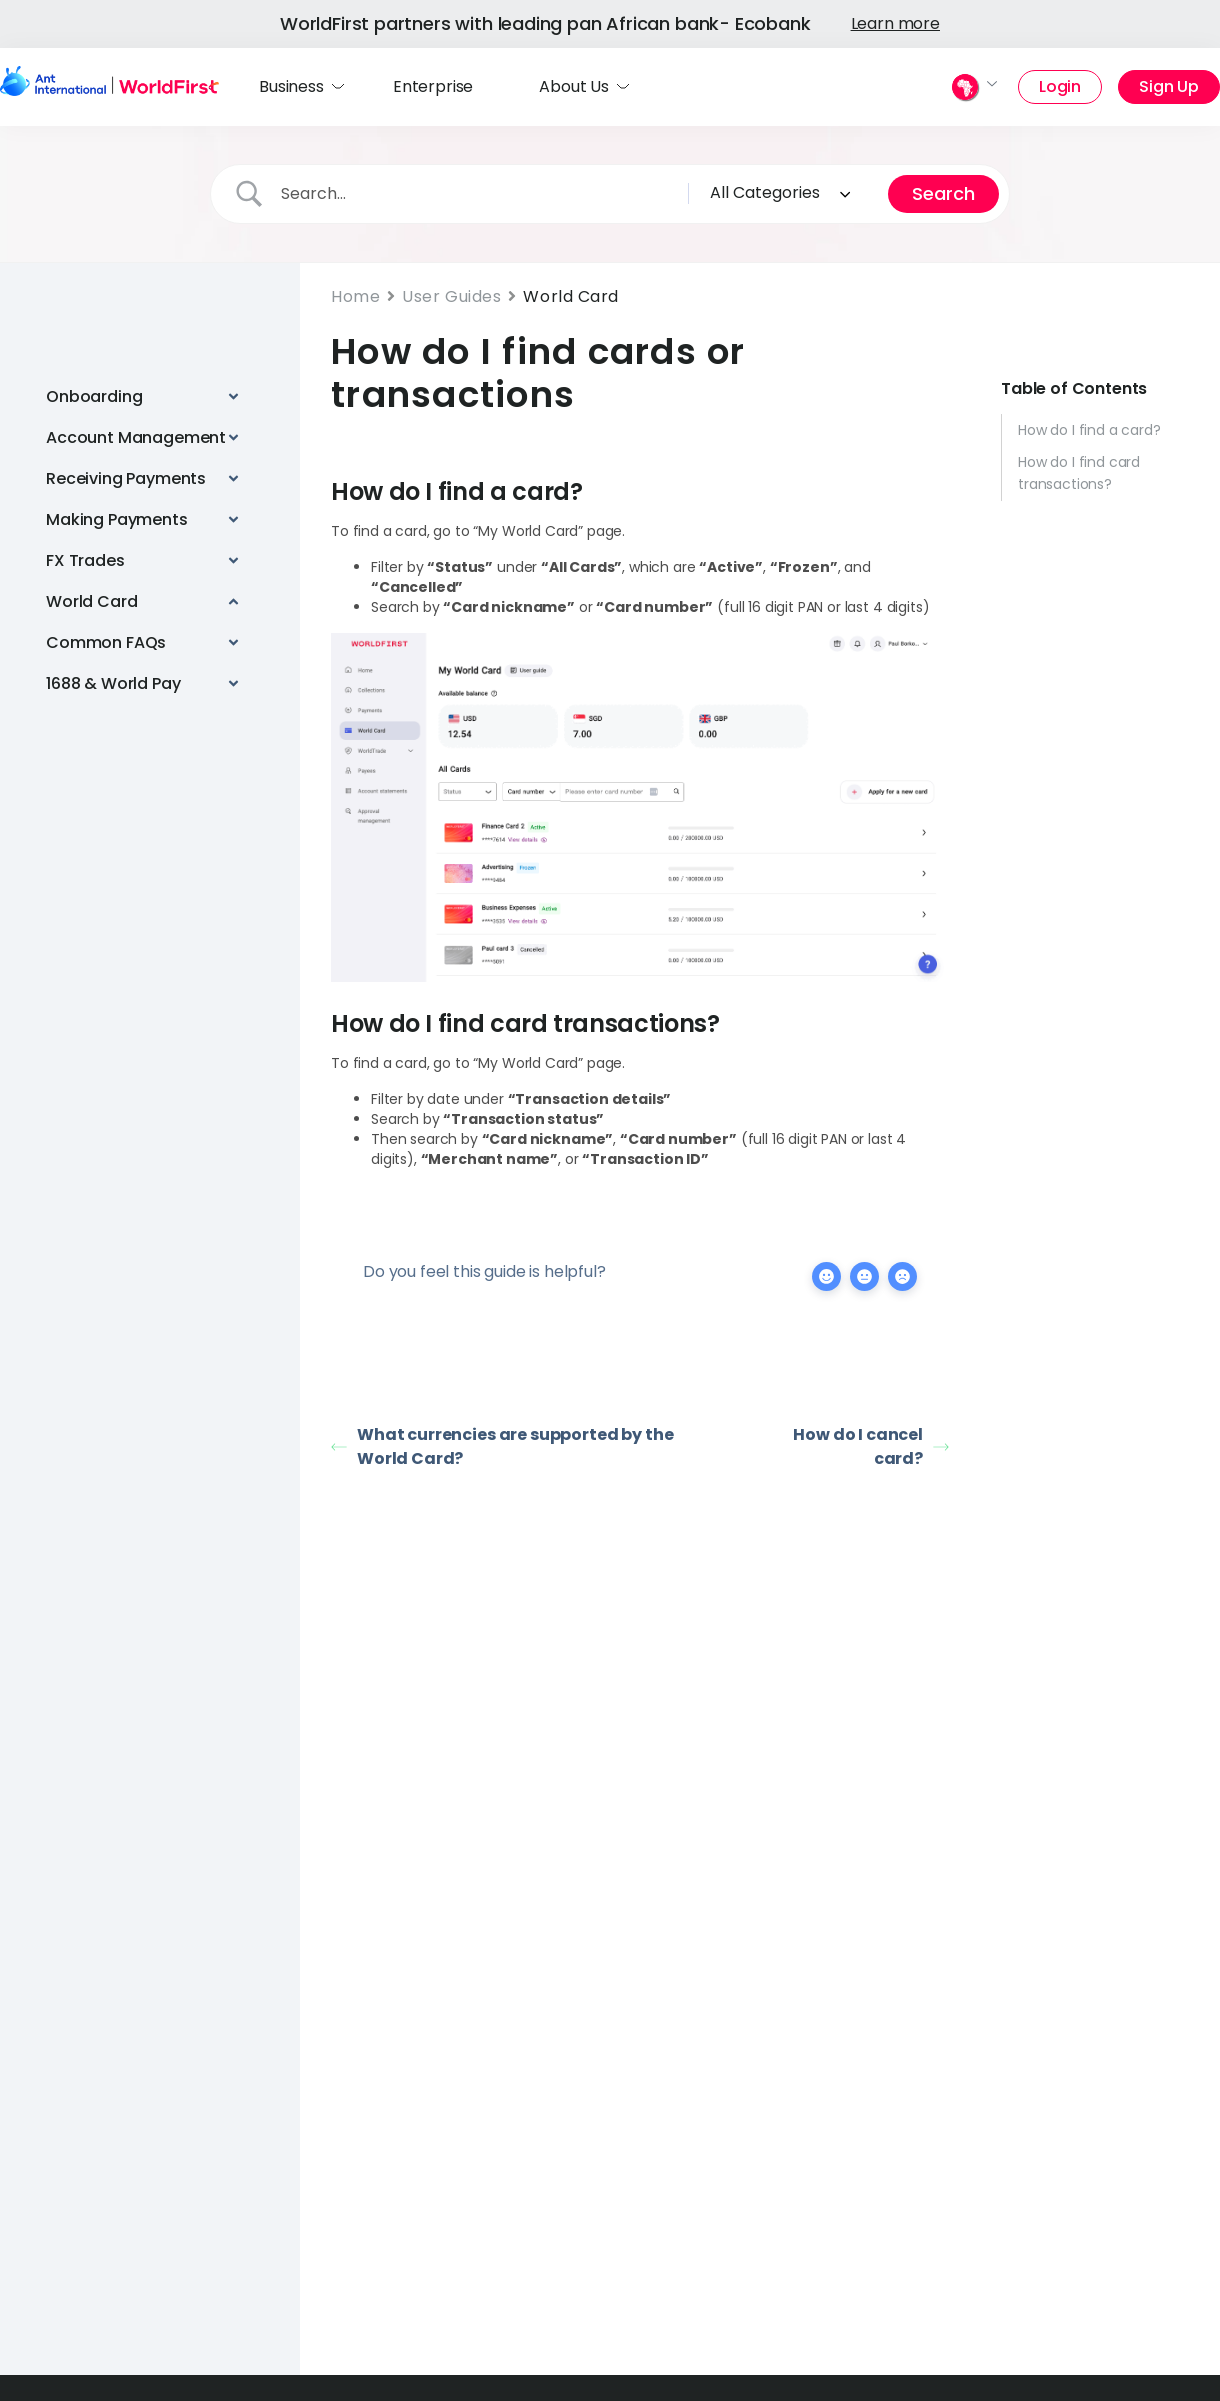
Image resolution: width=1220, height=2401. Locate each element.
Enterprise (433, 86)
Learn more (895, 23)
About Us (574, 86)
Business (291, 86)
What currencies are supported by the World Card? (502, 1446)
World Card (571, 296)
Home (355, 296)
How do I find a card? (1089, 430)
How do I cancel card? (871, 1446)
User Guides (451, 296)
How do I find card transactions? (1079, 473)
